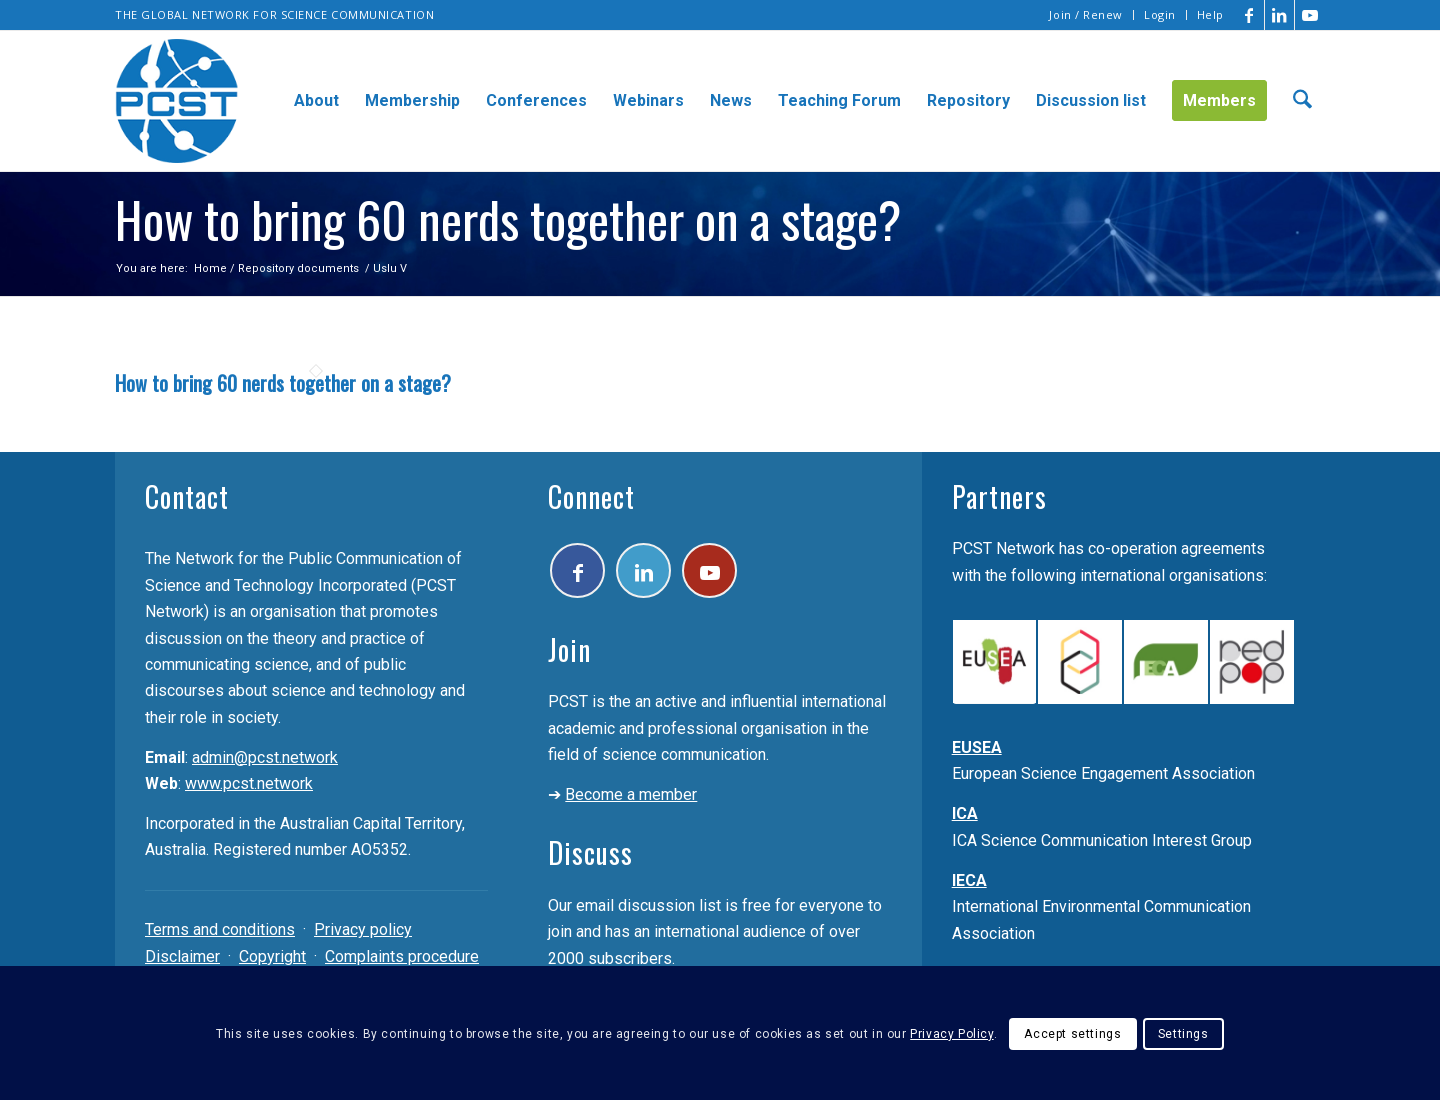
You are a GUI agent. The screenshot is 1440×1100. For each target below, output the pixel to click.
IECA (969, 880)
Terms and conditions (220, 929)
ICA (965, 813)
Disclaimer (182, 956)
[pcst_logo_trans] (177, 101)
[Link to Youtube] (1310, 15)
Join (569, 649)
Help (1210, 14)
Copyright (272, 956)
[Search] (1302, 101)
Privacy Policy (951, 1034)
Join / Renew (1086, 14)
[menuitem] (1086, 15)
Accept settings (1072, 1034)
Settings (1183, 1034)
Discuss (590, 852)
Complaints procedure (402, 956)
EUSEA (977, 747)
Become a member (631, 794)
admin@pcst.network (265, 757)
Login (1160, 14)
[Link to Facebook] (1249, 15)
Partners (999, 496)
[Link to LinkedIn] (1279, 15)
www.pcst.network (249, 783)
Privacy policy (363, 929)
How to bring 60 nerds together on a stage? (283, 383)
